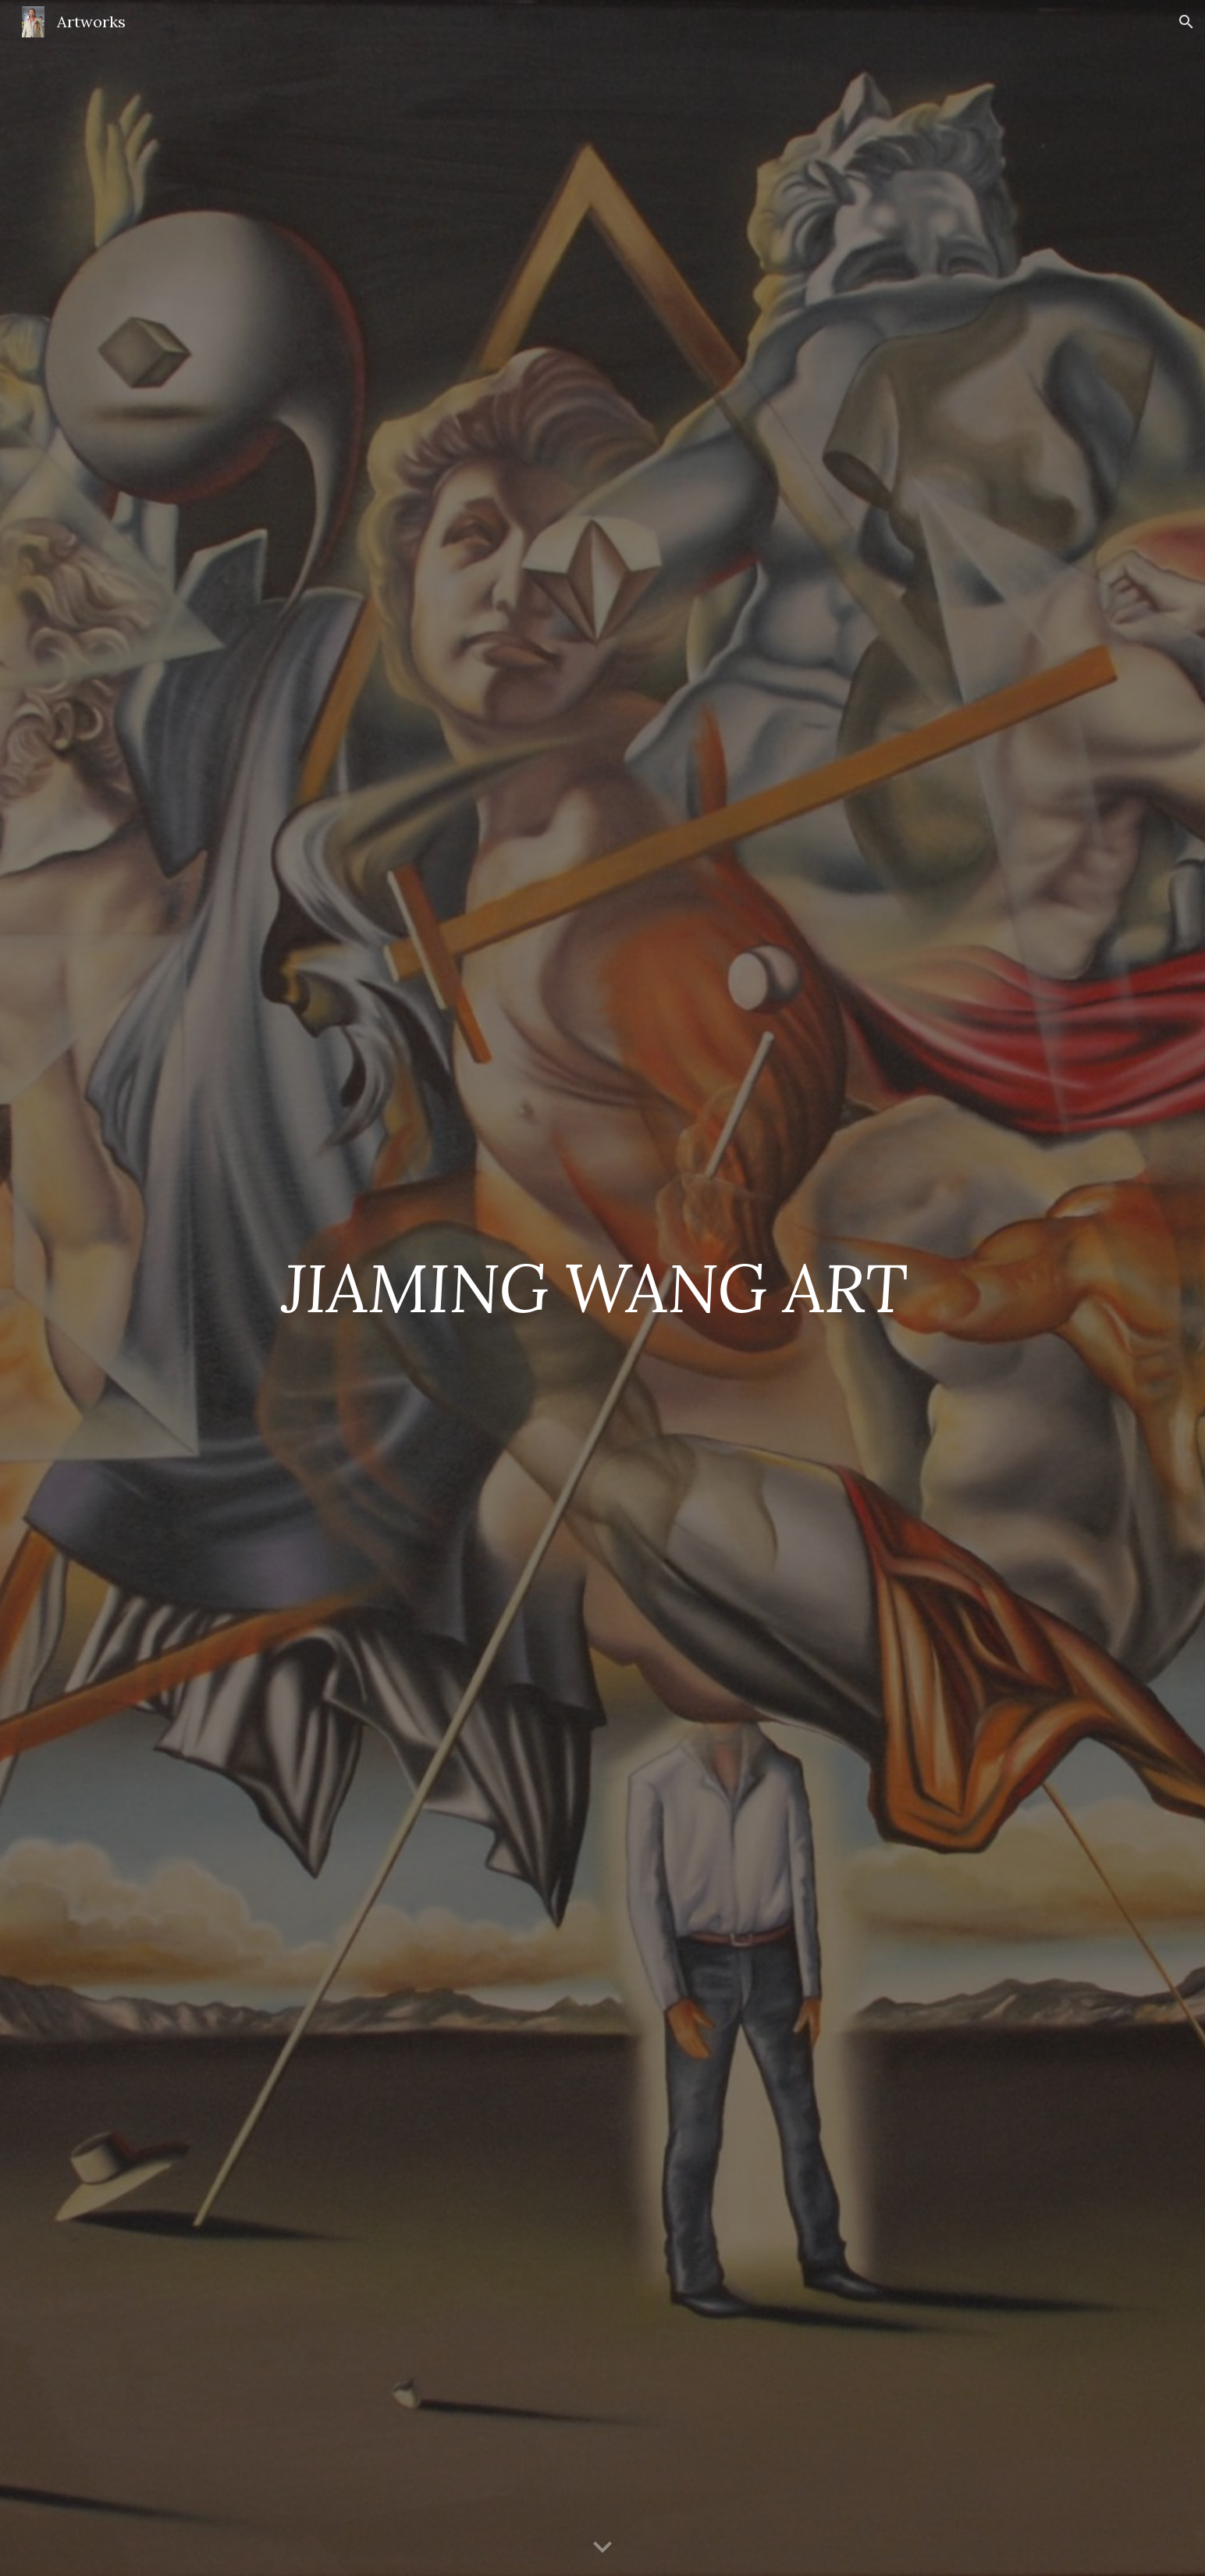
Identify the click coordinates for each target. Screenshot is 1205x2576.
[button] (1186, 22)
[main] (602, 1287)
